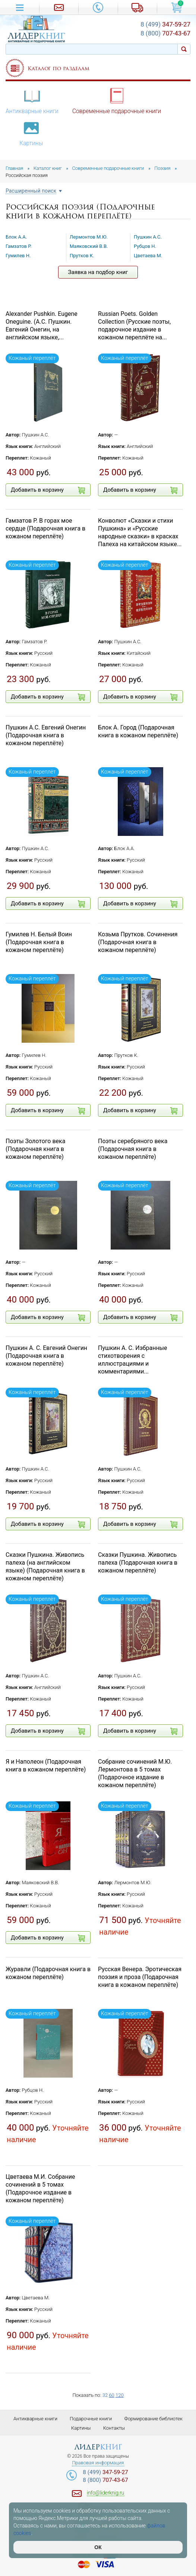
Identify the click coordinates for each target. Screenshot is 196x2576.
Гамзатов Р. (19, 246)
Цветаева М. (148, 255)
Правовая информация (98, 2462)
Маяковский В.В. (89, 246)
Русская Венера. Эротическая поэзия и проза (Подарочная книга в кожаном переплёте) (139, 1977)
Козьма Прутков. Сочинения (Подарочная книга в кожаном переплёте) (138, 942)
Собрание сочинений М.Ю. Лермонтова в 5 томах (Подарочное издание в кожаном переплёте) (135, 1773)
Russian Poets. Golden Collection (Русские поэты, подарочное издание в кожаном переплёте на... (134, 325)
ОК (97, 2547)
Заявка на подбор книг (98, 272)
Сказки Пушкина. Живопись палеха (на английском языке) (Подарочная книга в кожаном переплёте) (45, 1566)
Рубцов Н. (145, 246)
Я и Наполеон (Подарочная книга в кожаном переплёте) (46, 1765)
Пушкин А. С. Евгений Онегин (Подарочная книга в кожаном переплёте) (46, 1355)
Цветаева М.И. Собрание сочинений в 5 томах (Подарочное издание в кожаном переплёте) (40, 2188)
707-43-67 (165, 33)
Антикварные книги (32, 101)
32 (105, 2395)
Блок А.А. (16, 237)
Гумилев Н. (18, 255)
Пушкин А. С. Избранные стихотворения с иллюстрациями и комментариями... (132, 1359)
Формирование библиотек (153, 2418)
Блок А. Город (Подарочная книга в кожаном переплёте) (138, 731)
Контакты (114, 2428)
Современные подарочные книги (116, 101)
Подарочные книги (91, 2418)
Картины (31, 133)
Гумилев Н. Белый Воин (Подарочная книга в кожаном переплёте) (39, 942)
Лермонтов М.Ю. (89, 237)
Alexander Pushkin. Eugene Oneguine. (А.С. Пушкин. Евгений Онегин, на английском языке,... (42, 325)
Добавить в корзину (48, 490)
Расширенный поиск (31, 191)
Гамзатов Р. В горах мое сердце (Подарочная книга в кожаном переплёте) (45, 528)
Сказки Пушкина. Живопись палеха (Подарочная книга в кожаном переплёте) (137, 1562)
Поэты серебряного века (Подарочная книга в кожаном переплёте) (132, 1149)
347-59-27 (165, 24)
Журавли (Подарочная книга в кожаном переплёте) (48, 1973)
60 (111, 2395)
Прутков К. (82, 255)
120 (120, 2395)
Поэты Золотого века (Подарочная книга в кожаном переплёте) (35, 1149)
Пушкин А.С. (148, 237)
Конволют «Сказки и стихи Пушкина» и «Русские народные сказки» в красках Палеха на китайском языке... (140, 532)
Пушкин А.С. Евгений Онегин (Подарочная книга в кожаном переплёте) (46, 735)
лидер (98, 2447)
